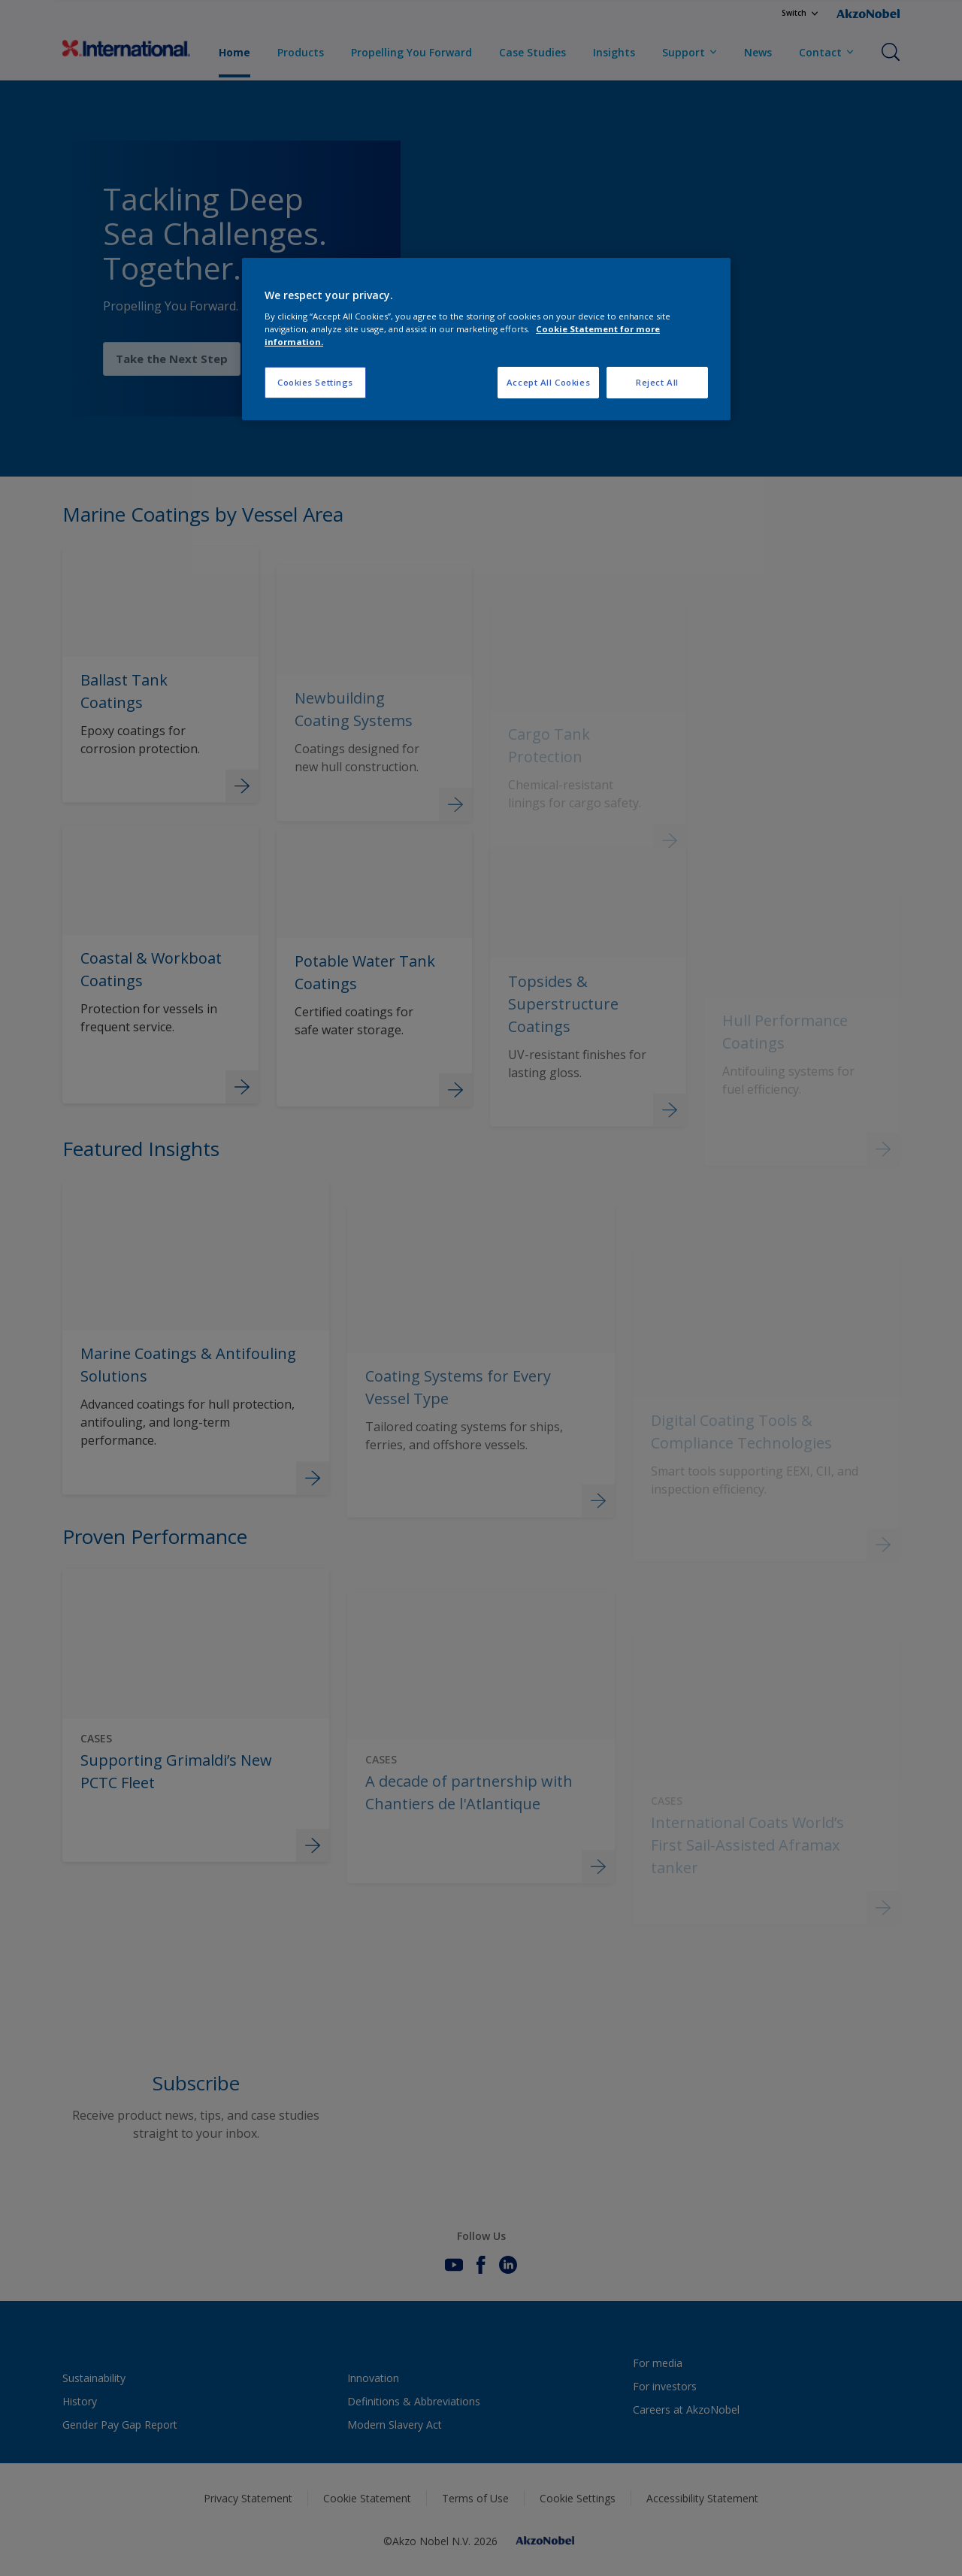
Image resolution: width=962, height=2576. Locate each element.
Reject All (657, 382)
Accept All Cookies (548, 382)
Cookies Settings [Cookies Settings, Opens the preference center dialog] (315, 382)
